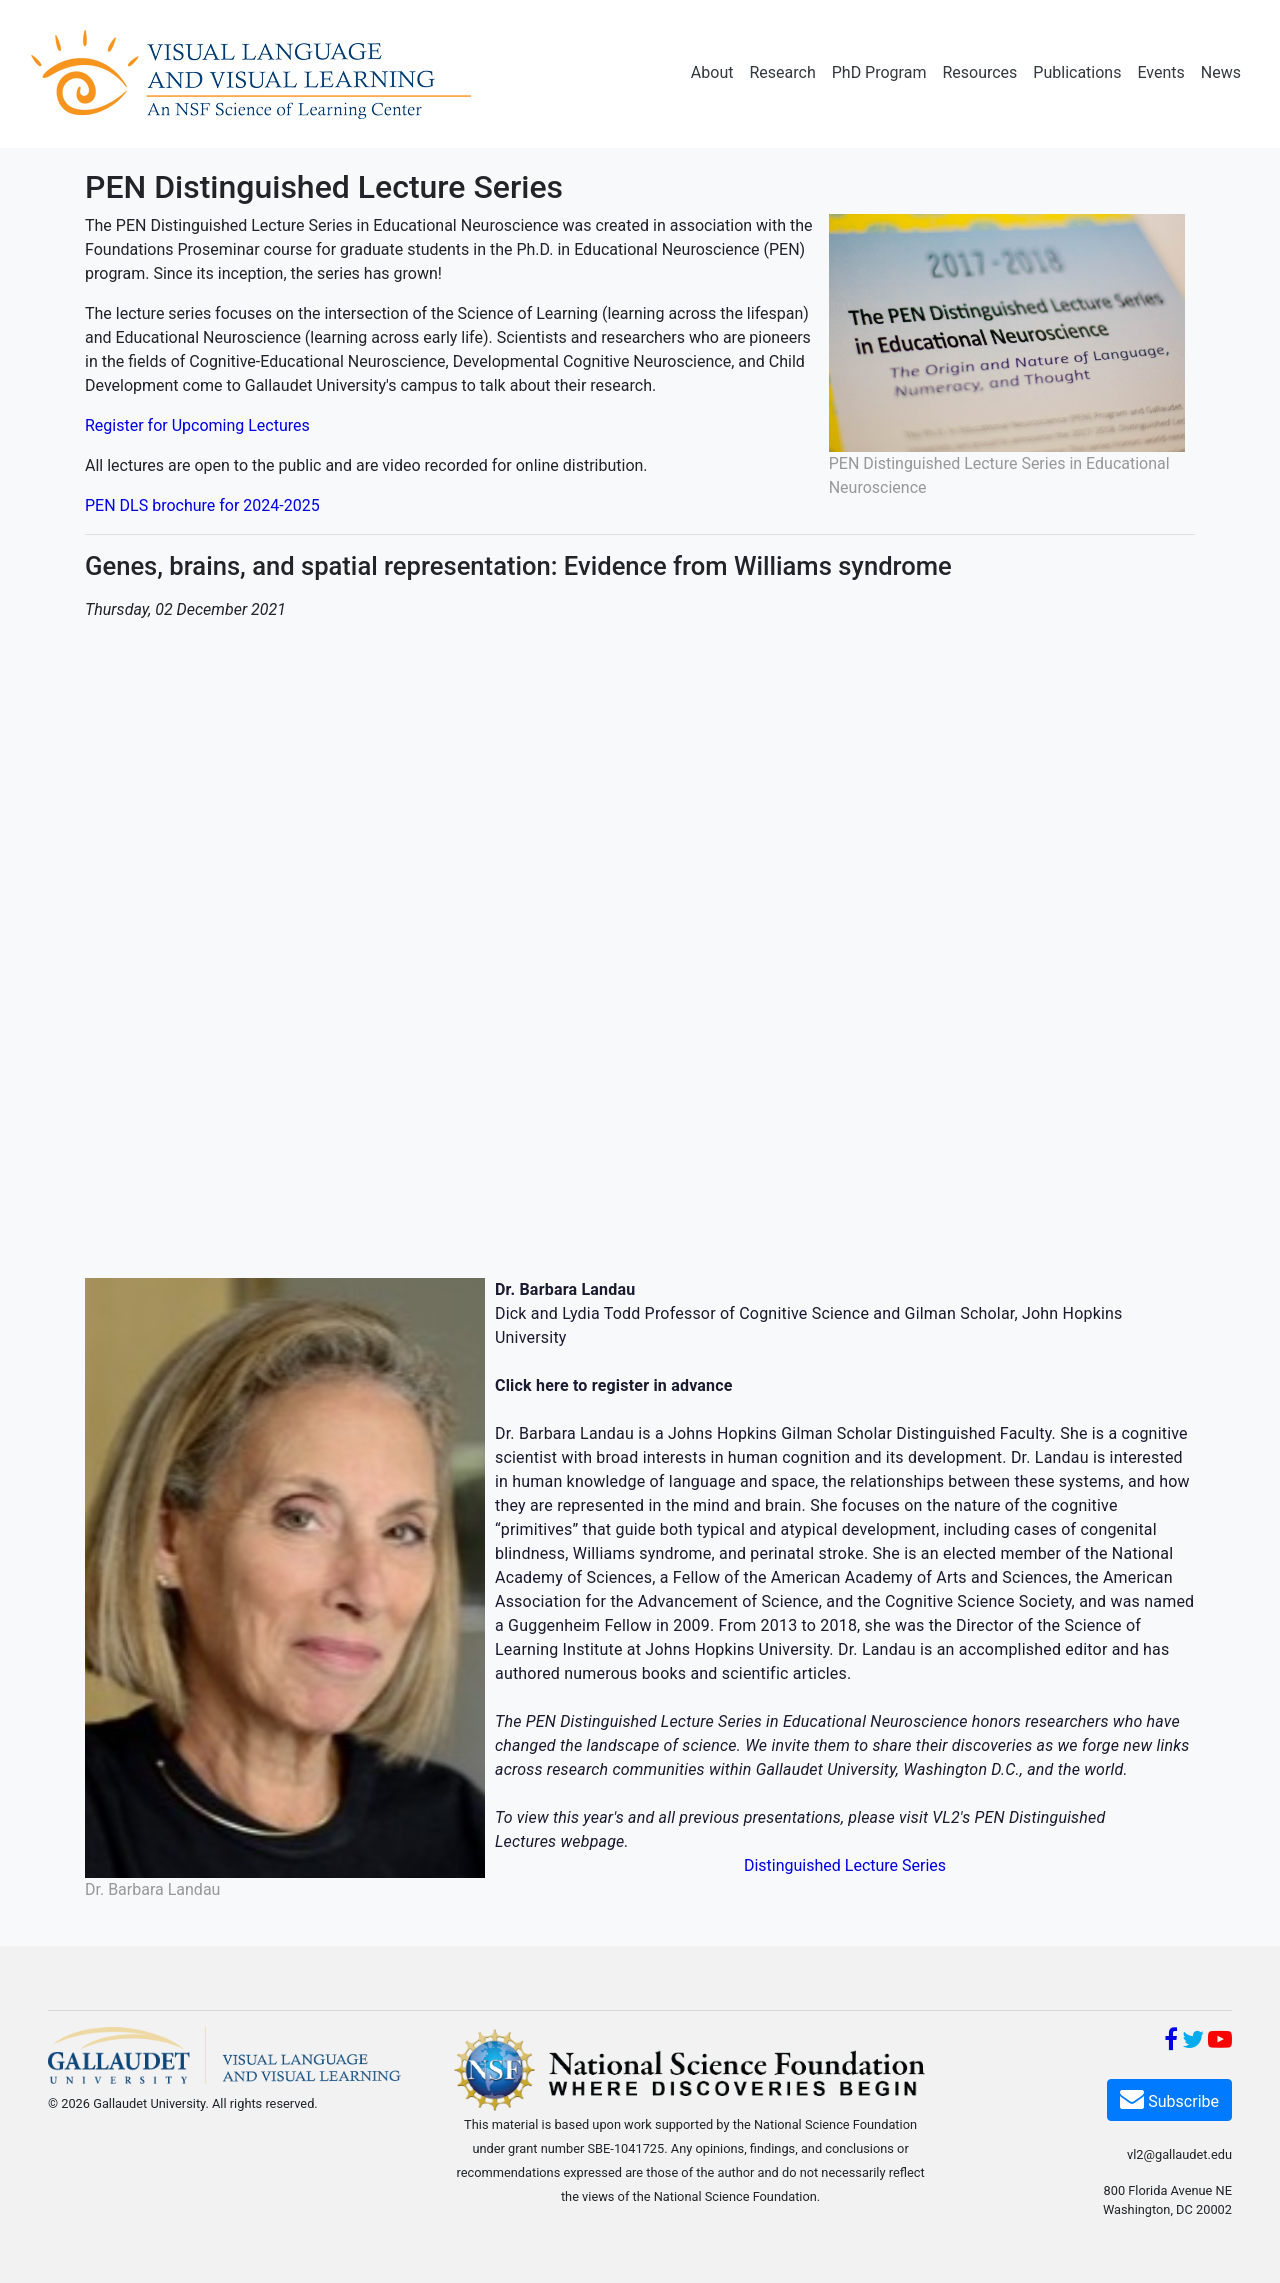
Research (782, 72)
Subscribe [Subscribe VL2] (1169, 2098)
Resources (979, 72)
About (712, 72)
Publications (1077, 72)
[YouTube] (1220, 2042)
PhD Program (879, 72)
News (1221, 72)
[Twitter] (1193, 2042)
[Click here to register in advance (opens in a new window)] (614, 1385)
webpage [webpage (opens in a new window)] (592, 1841)
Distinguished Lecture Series (845, 1865)
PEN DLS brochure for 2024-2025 (202, 505)
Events (1160, 72)
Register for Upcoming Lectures (197, 425)
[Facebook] (1171, 2042)
